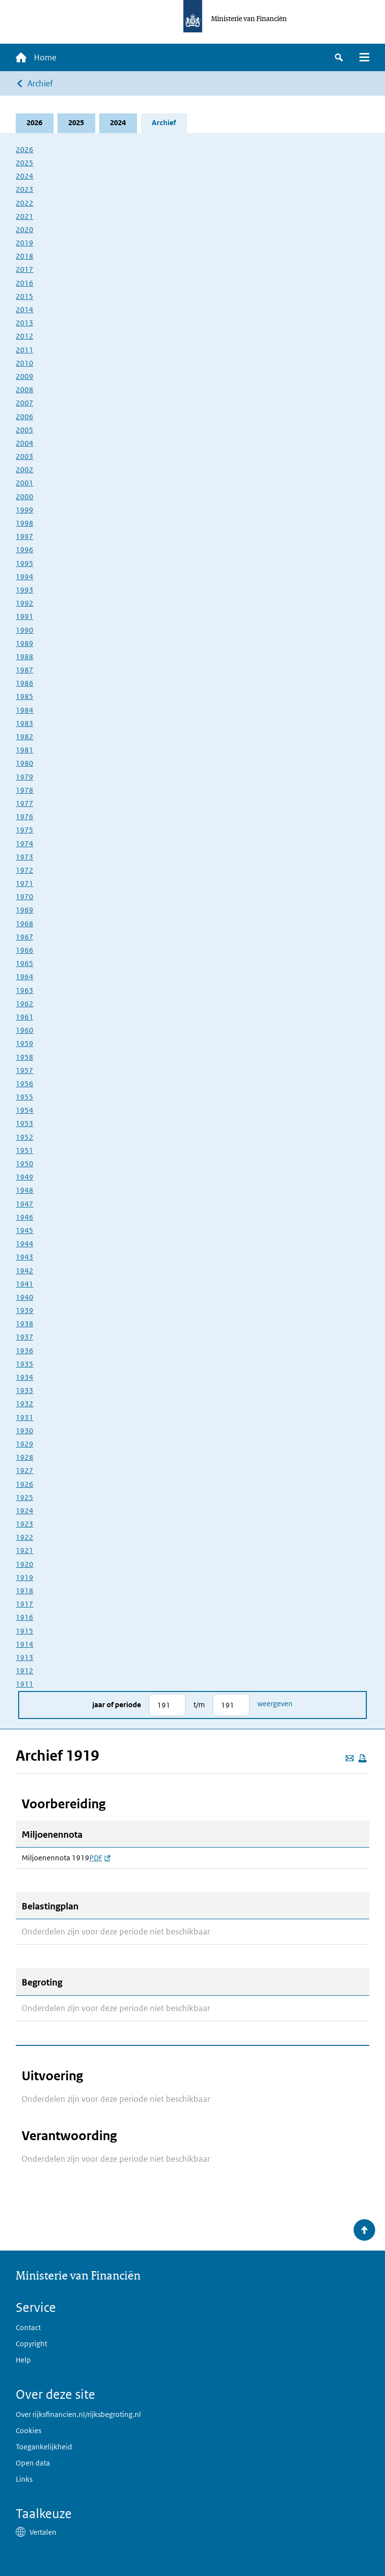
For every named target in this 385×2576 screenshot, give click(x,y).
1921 (24, 1551)
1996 (24, 550)
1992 (24, 603)
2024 (118, 123)
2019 (24, 242)
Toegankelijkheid (44, 2446)
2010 (24, 363)
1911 (24, 1684)
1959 (24, 1043)
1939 (24, 1310)
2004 (24, 443)
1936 (24, 1350)
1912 (24, 1670)
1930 (24, 1430)
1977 (24, 803)
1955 (24, 1096)
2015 (24, 296)
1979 (24, 776)
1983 (24, 723)
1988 (24, 656)
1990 (24, 630)
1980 (24, 763)
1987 (24, 669)
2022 (24, 203)
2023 (24, 189)
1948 (24, 1190)
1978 (24, 790)
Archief (40, 83)
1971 (24, 883)
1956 (24, 1083)
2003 (24, 456)
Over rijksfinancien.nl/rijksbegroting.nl (78, 2414)
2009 (24, 376)
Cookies (28, 2430)
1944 (24, 1243)
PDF (99, 1857)
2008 (24, 389)
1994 (24, 576)
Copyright (31, 2343)
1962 (24, 1003)
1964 (24, 977)
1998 (24, 523)
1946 (24, 1217)
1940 (24, 1297)
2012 (24, 336)
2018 (24, 256)
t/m (199, 1705)
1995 (24, 563)
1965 (24, 963)
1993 (24, 589)
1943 (24, 1257)
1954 (24, 1110)
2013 (24, 322)
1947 (24, 1203)
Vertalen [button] (42, 2532)
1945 (24, 1230)
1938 (24, 1324)
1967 (24, 936)
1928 (24, 1457)
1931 (24, 1417)
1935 (24, 1363)
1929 (24, 1444)
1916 (24, 1617)
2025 (76, 123)
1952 (24, 1137)
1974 (24, 843)
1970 (24, 897)
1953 (24, 1123)
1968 (24, 923)
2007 (24, 403)
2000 (24, 496)
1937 (24, 1337)
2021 (24, 216)
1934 (24, 1377)
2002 (24, 470)
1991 (24, 616)
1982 (24, 736)
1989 (24, 643)
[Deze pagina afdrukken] (362, 1758)
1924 (24, 1510)
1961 (24, 1016)
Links (24, 2479)
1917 (24, 1604)
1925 (24, 1497)
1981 (24, 749)
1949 (24, 1176)
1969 (24, 910)
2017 (24, 269)
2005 (24, 429)
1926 (24, 1484)
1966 (24, 950)
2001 (24, 483)
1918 (24, 1590)
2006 (24, 416)
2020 (24, 229)
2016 (24, 283)
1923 (24, 1524)
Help (23, 2360)
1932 (24, 1404)
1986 (24, 683)
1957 (24, 1070)
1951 (24, 1150)
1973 (24, 856)
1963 (24, 990)
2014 (24, 309)
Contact (28, 2327)
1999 (24, 509)
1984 (24, 710)
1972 (24, 870)
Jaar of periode (116, 1705)
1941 (24, 1283)
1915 (24, 1631)
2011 (24, 349)
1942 (24, 1270)
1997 (24, 536)
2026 (35, 123)
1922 (24, 1537)
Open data (33, 2463)
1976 (24, 816)
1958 (24, 1057)
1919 (24, 1577)
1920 (24, 1564)
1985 (24, 696)
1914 (24, 1644)
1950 (24, 1163)
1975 (24, 830)
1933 (24, 1390)
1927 (24, 1471)
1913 (24, 1657)
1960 (24, 1030)
